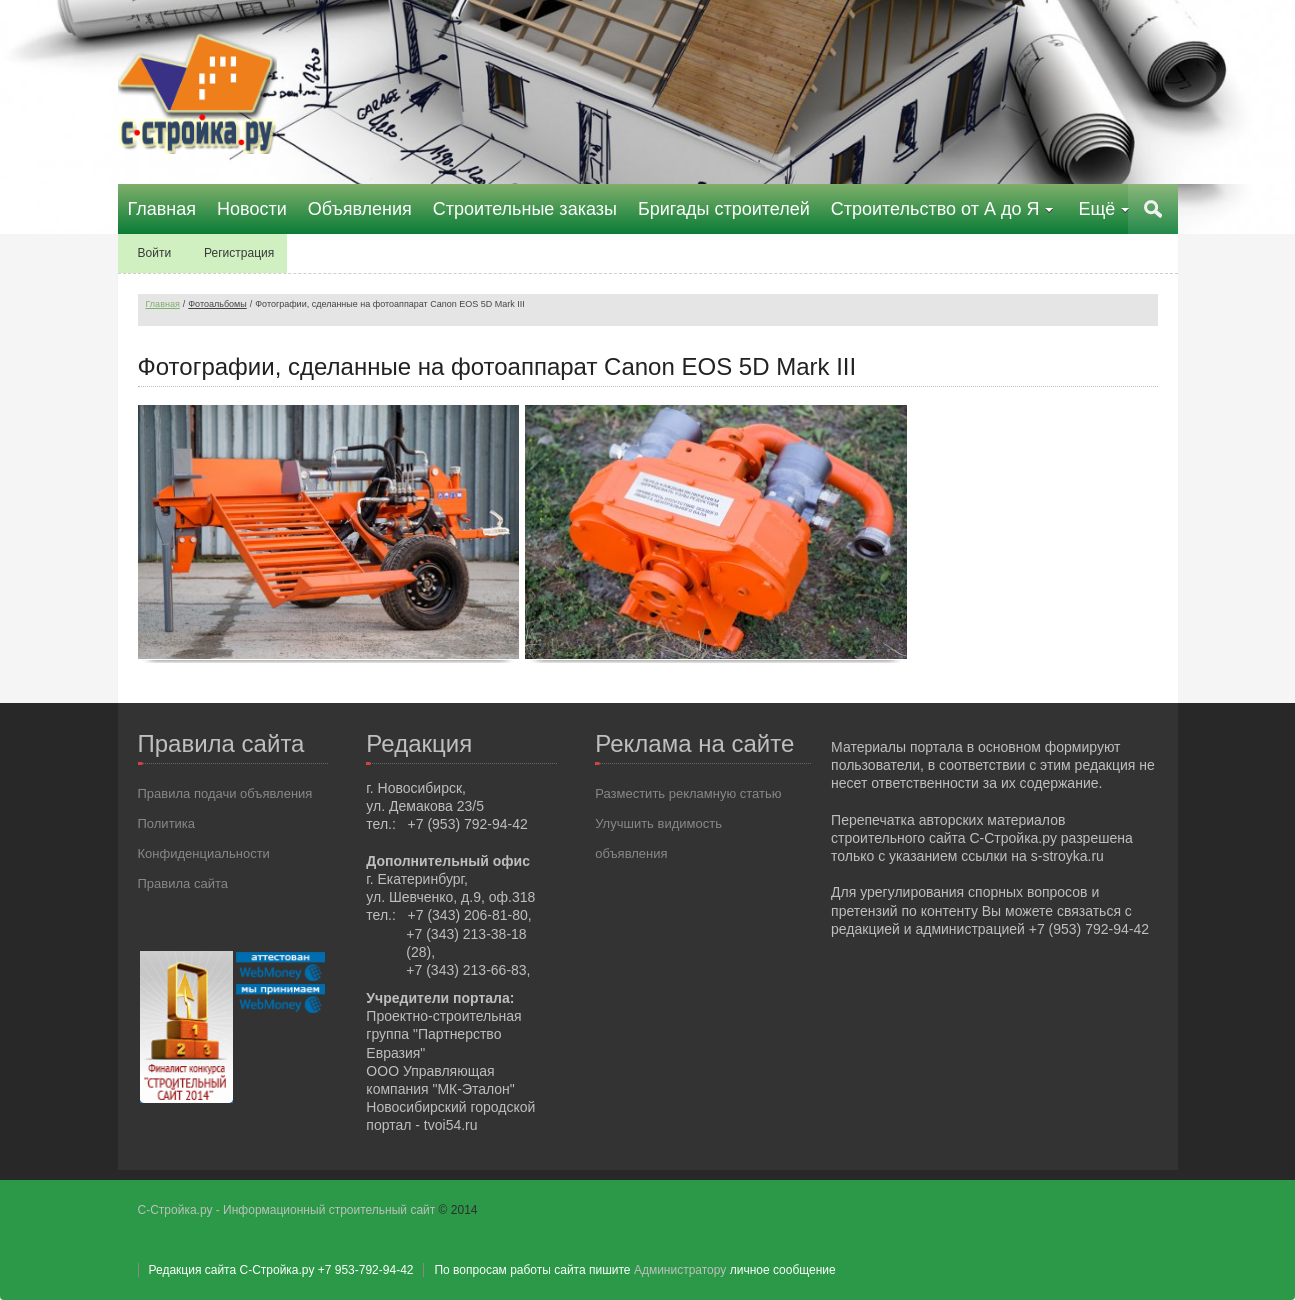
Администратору (680, 1270)
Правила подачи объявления (225, 793)
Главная (163, 304)
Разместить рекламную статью (688, 793)
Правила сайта (183, 883)
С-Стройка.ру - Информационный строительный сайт (288, 1210)
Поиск (1153, 209)
